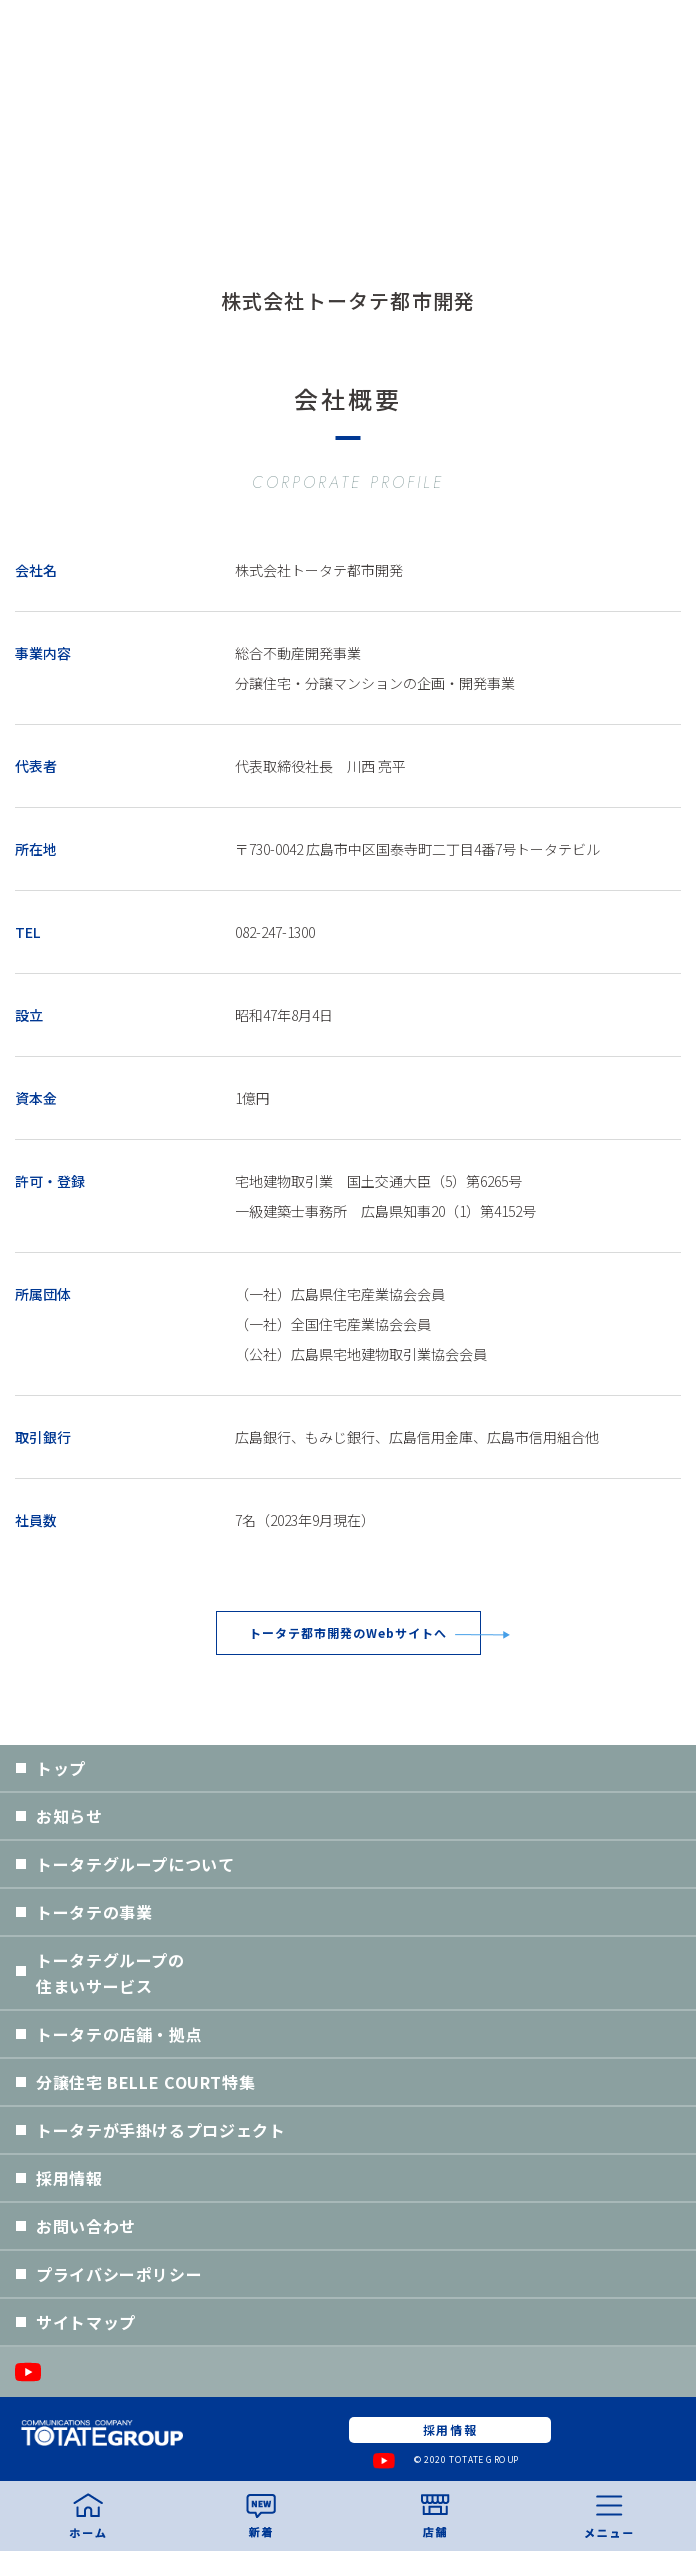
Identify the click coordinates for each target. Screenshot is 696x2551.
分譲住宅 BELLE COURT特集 (145, 2082)
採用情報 (69, 2178)
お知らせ (69, 1816)
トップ (61, 1768)
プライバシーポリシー (119, 2274)
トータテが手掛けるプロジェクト (160, 2130)
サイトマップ (86, 2322)
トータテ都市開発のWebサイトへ (348, 1632)
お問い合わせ (86, 2226)
